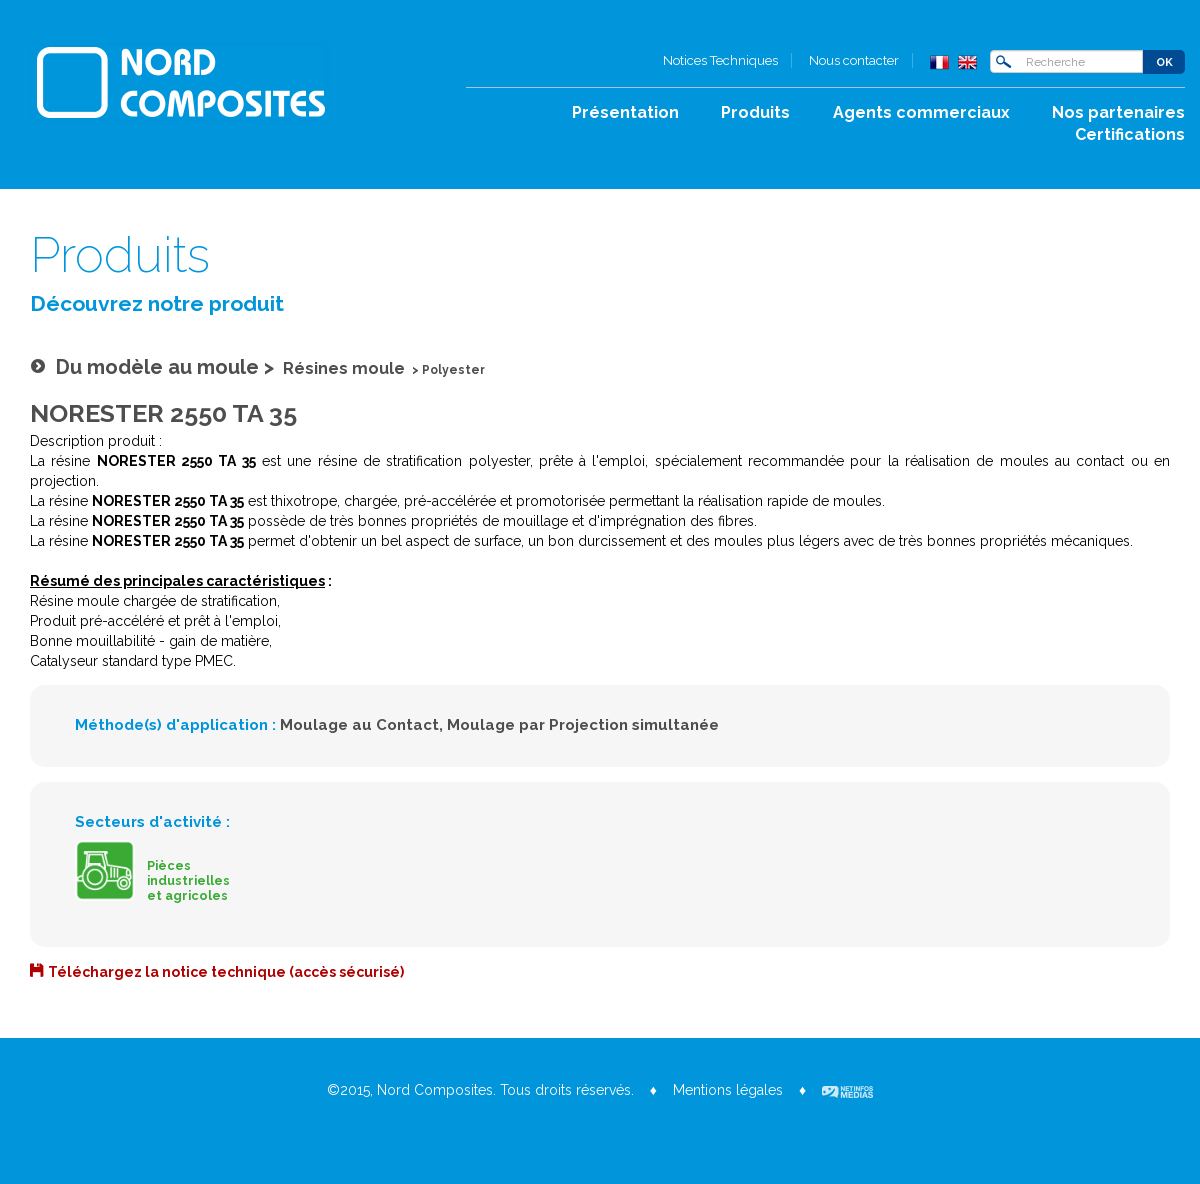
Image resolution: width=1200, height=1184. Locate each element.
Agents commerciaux (921, 112)
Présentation (625, 112)
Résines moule (344, 368)
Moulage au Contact (359, 725)
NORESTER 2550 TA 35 (163, 413)
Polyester (453, 370)
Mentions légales (728, 1090)
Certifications (1130, 134)
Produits (755, 112)
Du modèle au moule (157, 367)
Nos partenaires (1118, 112)
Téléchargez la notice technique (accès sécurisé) (226, 972)
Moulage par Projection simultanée (583, 725)
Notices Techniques (720, 60)
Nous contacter (854, 60)
